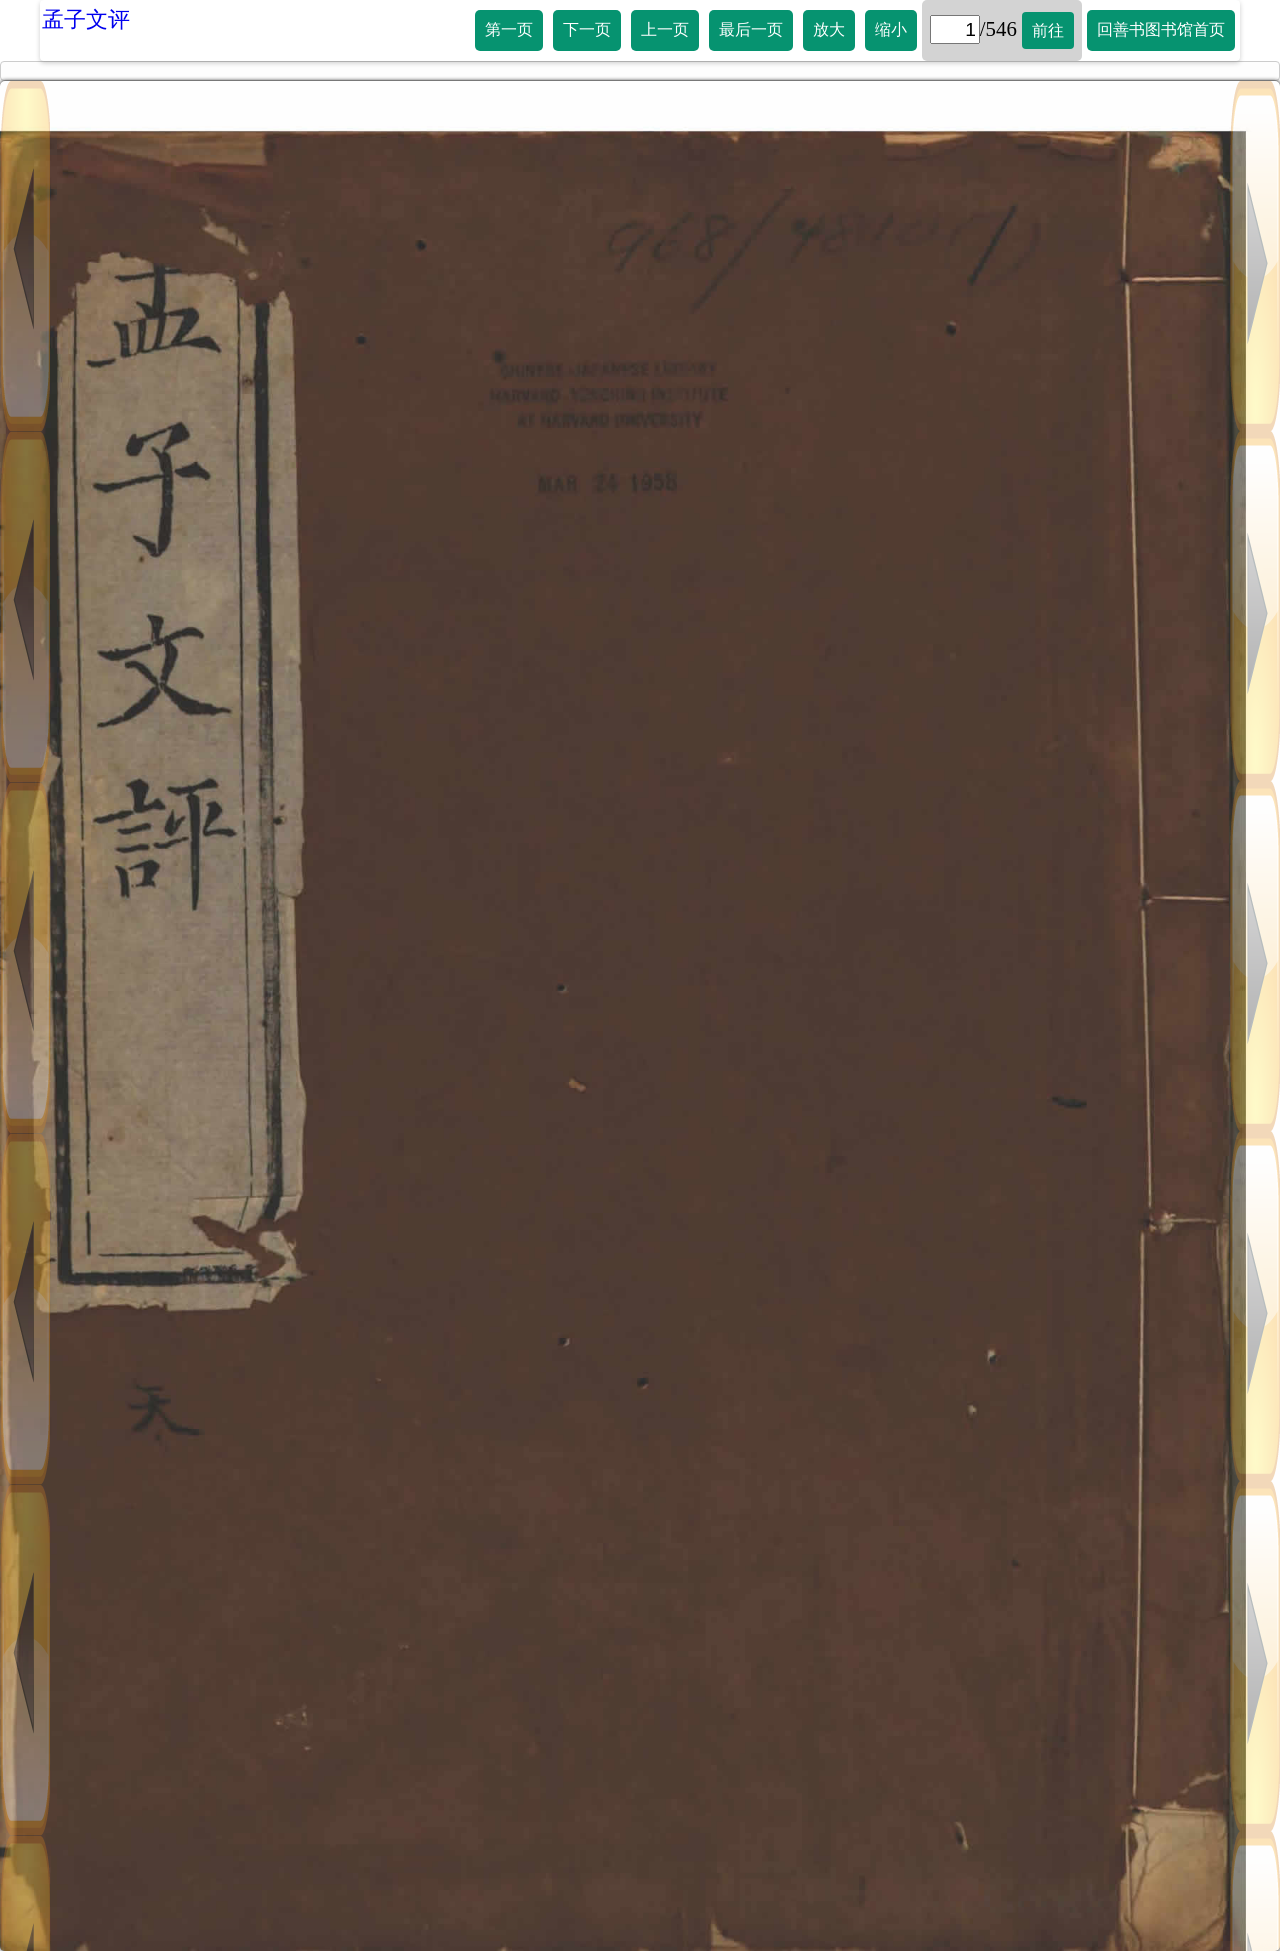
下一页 (587, 29)
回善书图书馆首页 (1161, 29)
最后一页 (751, 29)
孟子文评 (86, 19)
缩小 (891, 29)
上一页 (665, 29)
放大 (829, 29)
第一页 (509, 29)
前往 (1048, 30)
